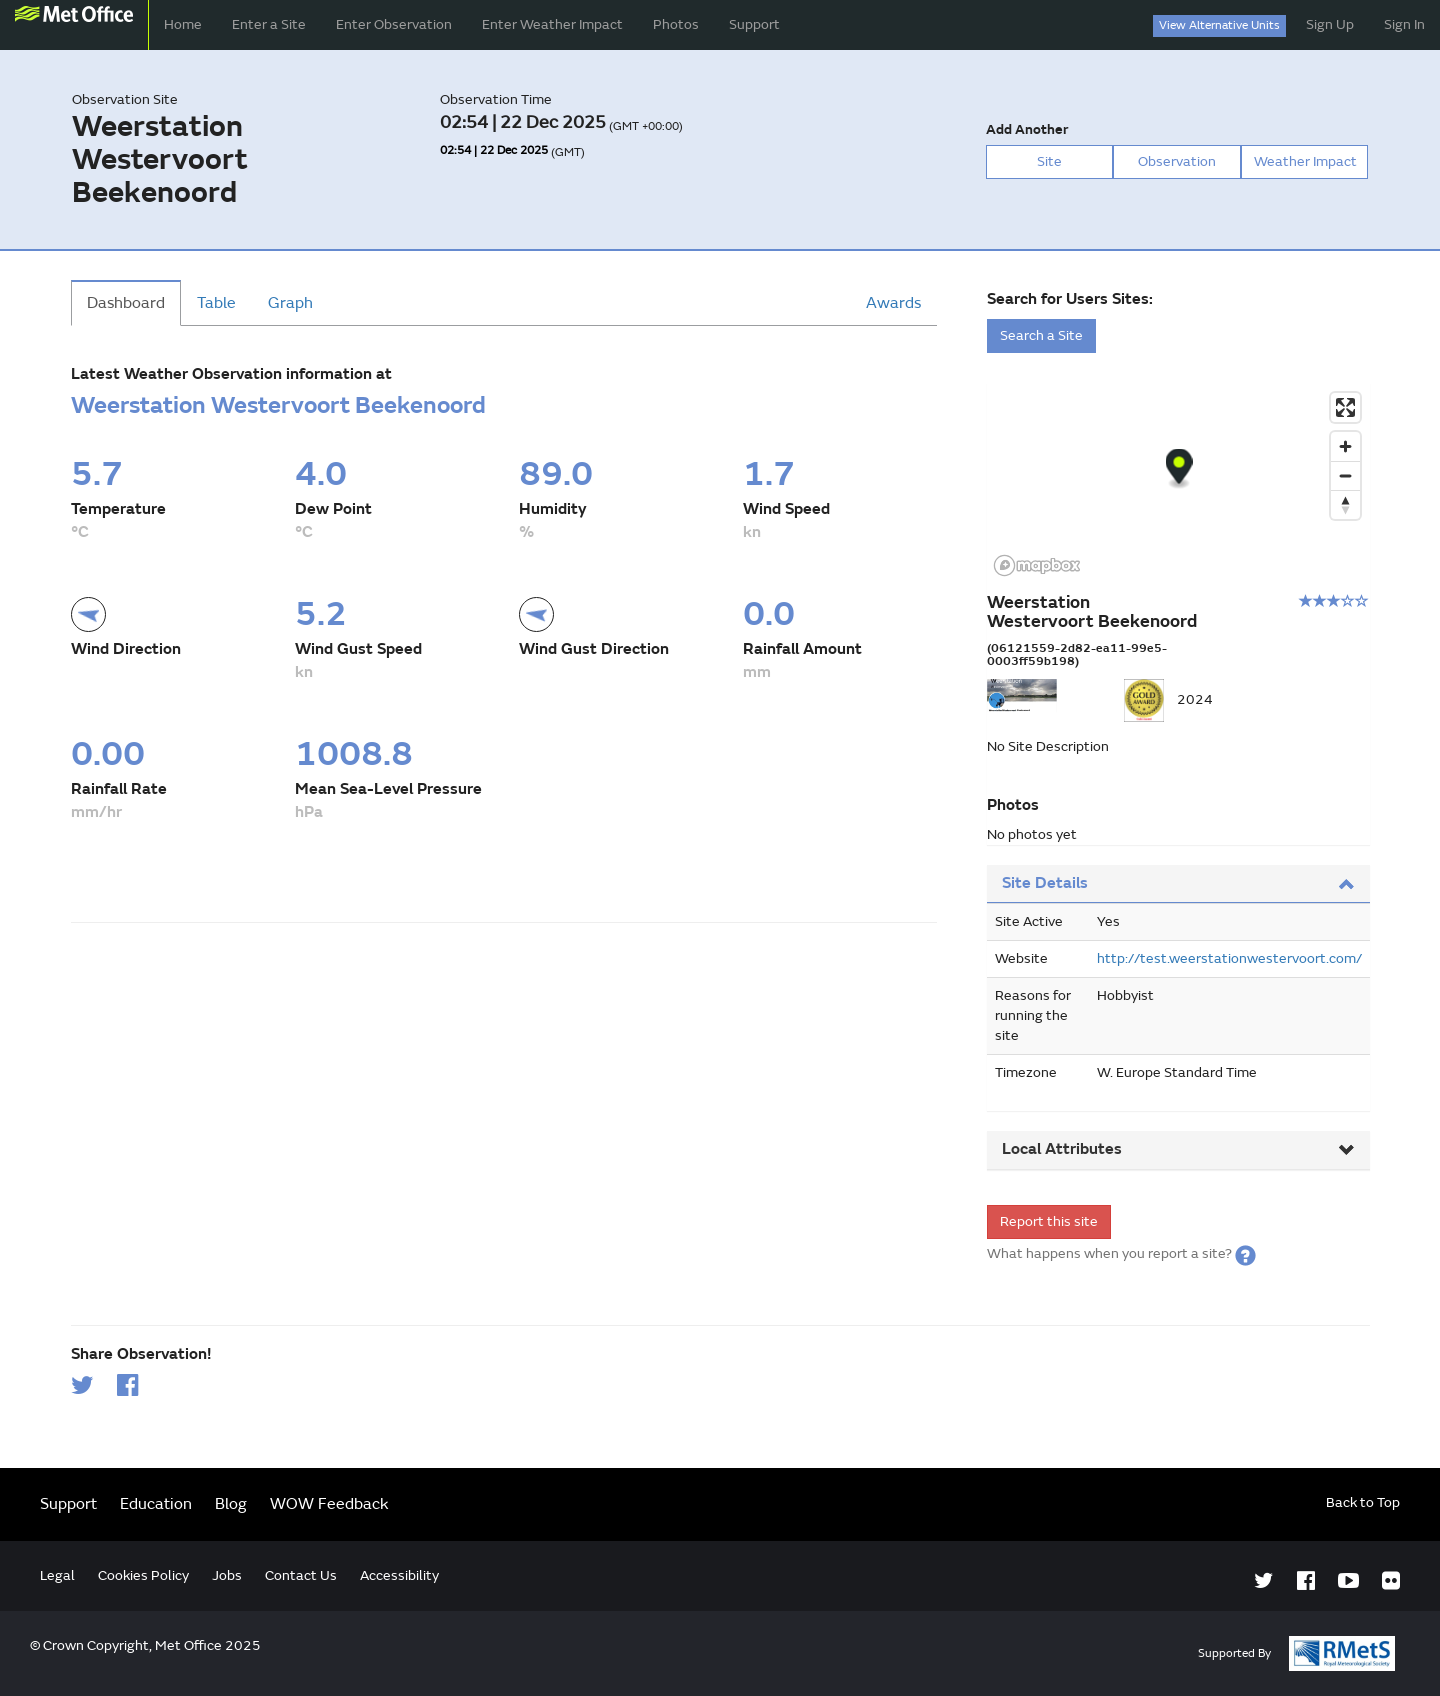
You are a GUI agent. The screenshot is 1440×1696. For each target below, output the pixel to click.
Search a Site (1041, 335)
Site (1049, 161)
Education (156, 1504)
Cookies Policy (143, 1575)
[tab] (1178, 884)
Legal (57, 1575)
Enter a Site (269, 24)
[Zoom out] (1345, 475)
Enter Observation (394, 24)
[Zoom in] (1345, 446)
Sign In (1404, 24)
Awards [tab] (893, 303)
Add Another (1027, 129)
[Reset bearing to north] (1345, 504)
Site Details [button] (1178, 883)
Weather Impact (1305, 161)
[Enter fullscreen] (1345, 407)
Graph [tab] (290, 303)
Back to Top (1363, 1502)
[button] (1245, 1253)
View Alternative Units (1219, 25)
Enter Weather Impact (552, 24)
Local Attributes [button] (1178, 1149)
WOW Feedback (329, 1504)
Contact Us (301, 1575)
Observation (1177, 161)
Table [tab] (216, 303)
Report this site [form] (1049, 1221)
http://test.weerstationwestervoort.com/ (1229, 958)
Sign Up (1330, 24)
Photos (676, 24)
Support (754, 24)
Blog (231, 1504)
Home (183, 24)
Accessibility (399, 1575)
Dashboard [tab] (126, 303)
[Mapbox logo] (1037, 565)
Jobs (227, 1575)
